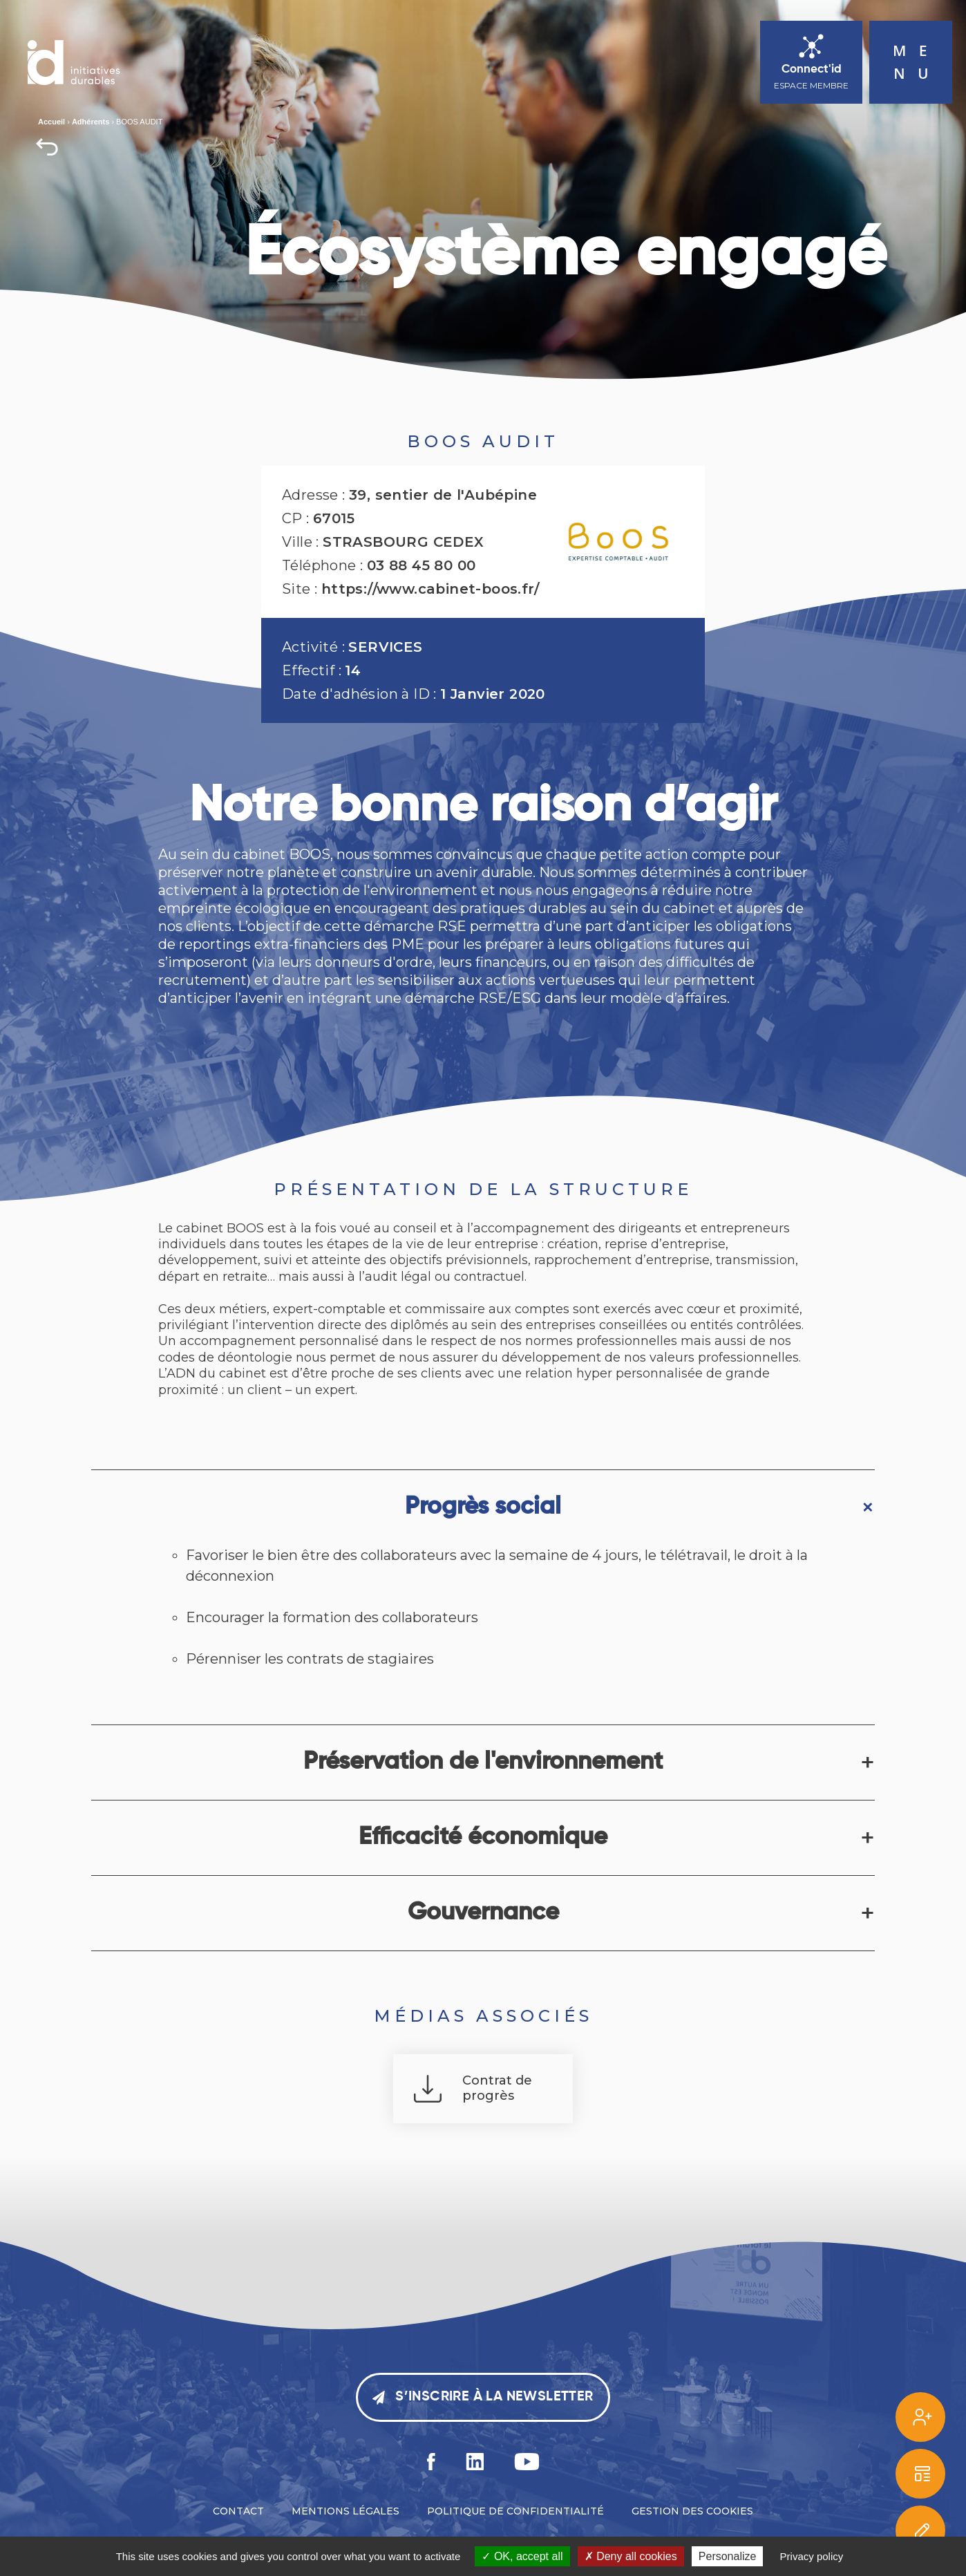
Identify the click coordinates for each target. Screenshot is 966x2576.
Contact (238, 2511)
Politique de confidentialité (515, 2511)
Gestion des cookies (692, 2511)
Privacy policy (812, 2556)
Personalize (728, 2556)
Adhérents (90, 121)
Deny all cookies (631, 2556)
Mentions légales (345, 2511)
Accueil (51, 121)
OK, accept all (522, 2556)
